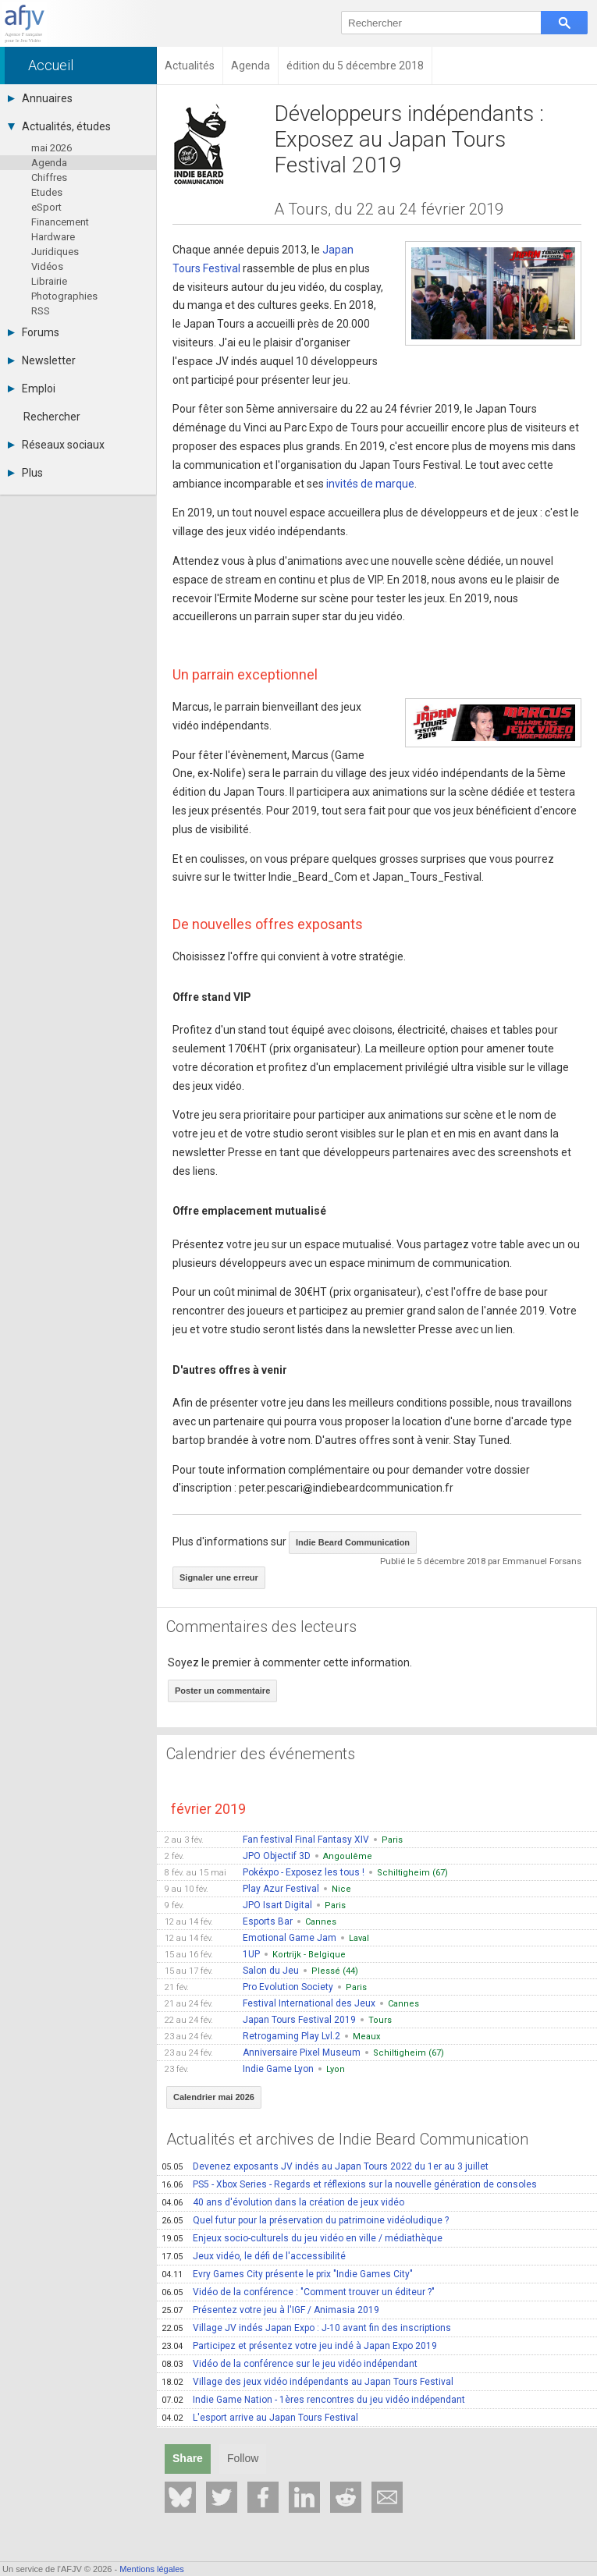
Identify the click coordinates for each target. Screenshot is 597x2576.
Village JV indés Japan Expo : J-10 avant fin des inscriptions (306, 2327)
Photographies (64, 296)
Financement (60, 222)
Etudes (46, 192)
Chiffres (49, 177)
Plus (25, 473)
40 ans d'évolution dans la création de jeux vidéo (283, 2202)
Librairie (49, 281)
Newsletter (42, 360)
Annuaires (40, 98)
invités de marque (370, 483)
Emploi (31, 388)
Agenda (49, 163)
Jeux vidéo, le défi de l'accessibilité (254, 2256)
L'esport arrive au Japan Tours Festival (260, 2417)
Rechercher (51, 416)
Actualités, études (59, 126)
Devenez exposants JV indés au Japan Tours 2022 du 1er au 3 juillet (325, 2166)
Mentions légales (151, 2569)
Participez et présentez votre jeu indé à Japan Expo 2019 (299, 2345)
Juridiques (55, 251)
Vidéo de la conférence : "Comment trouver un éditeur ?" (298, 2292)
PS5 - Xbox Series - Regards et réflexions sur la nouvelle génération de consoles (349, 2184)
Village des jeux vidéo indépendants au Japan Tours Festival (307, 2381)
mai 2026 (51, 148)
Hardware (53, 237)
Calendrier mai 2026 (213, 2097)
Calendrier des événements (260, 1753)
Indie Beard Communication (353, 1542)
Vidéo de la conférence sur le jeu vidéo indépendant (290, 2363)
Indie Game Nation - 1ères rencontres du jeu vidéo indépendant (313, 2399)
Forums (33, 332)
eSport (46, 207)
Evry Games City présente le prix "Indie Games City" (287, 2274)
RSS (40, 311)
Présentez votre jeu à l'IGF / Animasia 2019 (270, 2310)
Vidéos (47, 266)
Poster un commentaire (222, 1690)
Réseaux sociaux (56, 444)
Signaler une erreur (218, 1577)
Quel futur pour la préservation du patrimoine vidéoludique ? (305, 2220)
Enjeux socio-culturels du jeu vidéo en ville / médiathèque (302, 2238)
